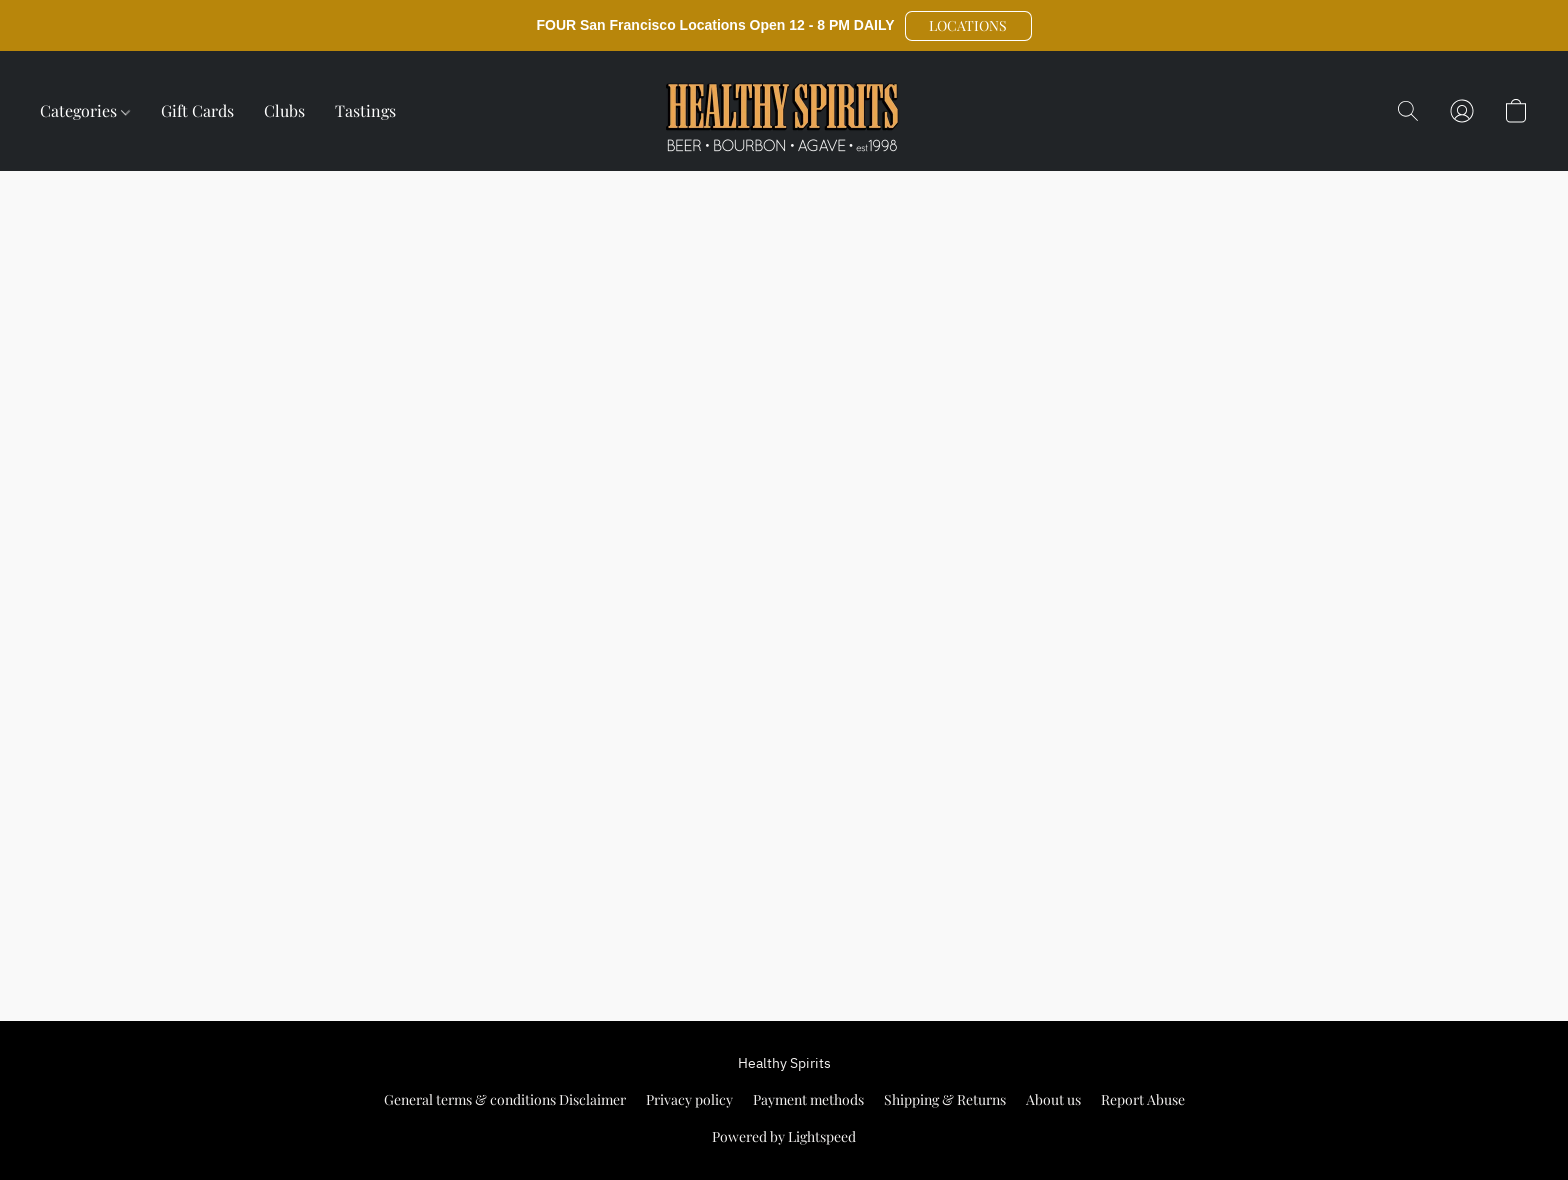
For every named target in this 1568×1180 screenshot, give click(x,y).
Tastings (365, 110)
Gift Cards (197, 110)
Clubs (284, 110)
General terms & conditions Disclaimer (505, 1099)
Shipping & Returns (945, 1099)
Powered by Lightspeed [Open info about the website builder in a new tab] (784, 1136)
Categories (85, 110)
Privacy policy (689, 1099)
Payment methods (808, 1099)
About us (1053, 1099)
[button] (968, 26)
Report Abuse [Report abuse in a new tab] (1143, 1099)
